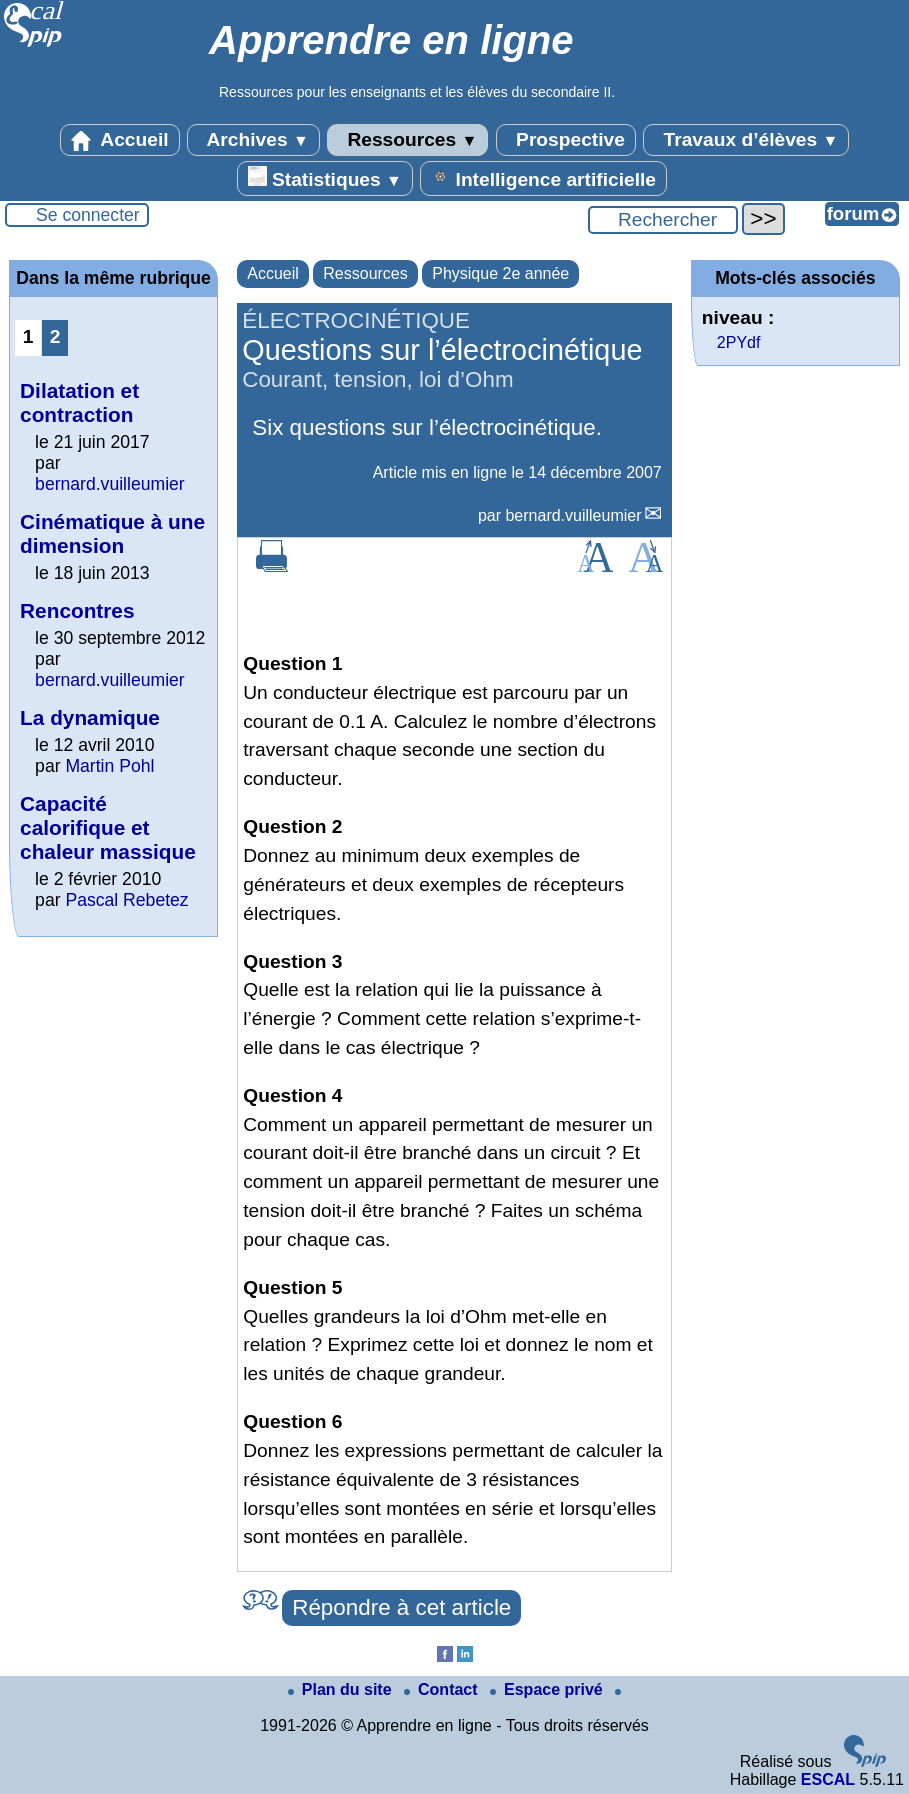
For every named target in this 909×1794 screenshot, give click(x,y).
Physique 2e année (500, 273)
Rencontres (77, 610)
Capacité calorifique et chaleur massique (108, 827)
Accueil (120, 140)
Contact (443, 1689)
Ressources (407, 140)
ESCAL (828, 1779)
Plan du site (342, 1689)
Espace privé (548, 1689)
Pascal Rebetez (126, 900)
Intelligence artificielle (543, 178)
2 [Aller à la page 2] (55, 336)
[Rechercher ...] (663, 220)
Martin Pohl (109, 766)
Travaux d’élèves (746, 140)
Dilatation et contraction (79, 402)
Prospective (566, 140)
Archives (253, 140)
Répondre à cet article (401, 1607)
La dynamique (90, 717)
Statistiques (325, 178)
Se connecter (88, 215)
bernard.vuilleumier (573, 515)
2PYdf (739, 342)
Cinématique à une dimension (112, 533)
